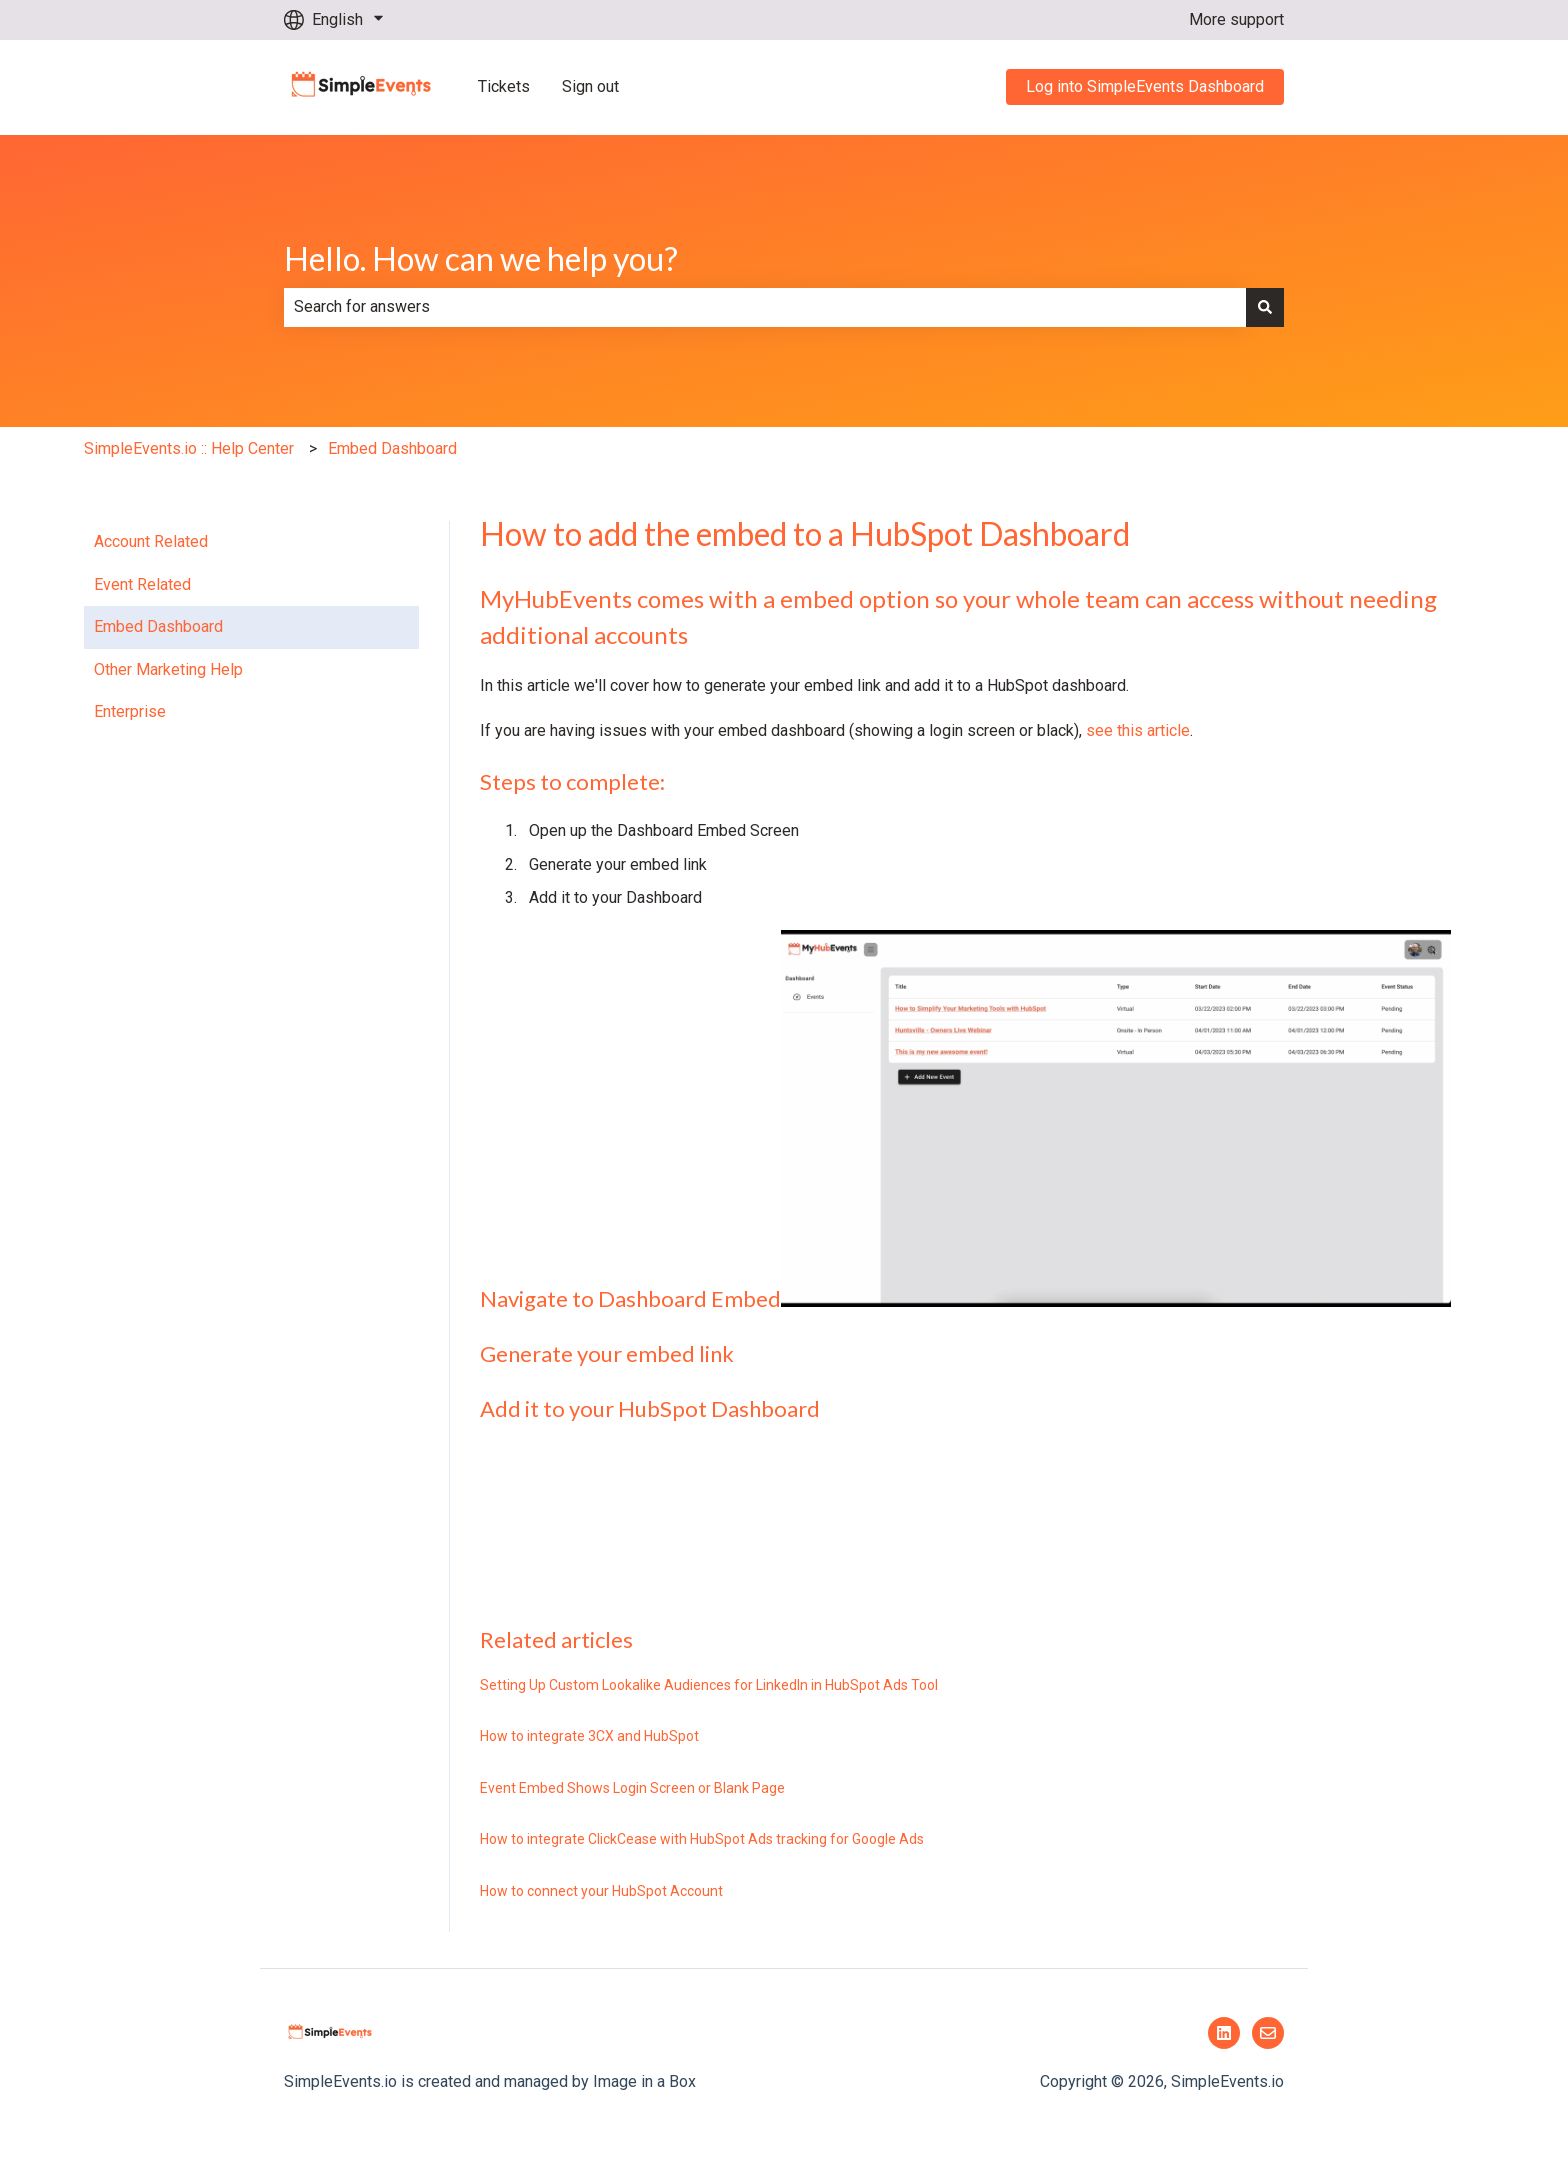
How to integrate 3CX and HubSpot (589, 1736)
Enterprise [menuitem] (130, 711)
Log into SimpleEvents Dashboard (1145, 86)
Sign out (590, 86)
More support (1236, 19)
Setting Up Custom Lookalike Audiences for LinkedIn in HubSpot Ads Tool (709, 1685)
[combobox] (765, 307)
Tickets (504, 86)
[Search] (1265, 307)
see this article (1138, 730)
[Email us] (1268, 2033)
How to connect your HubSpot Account (601, 1891)
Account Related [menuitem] (151, 541)
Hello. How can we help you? (481, 258)
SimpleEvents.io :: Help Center (189, 448)
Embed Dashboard (392, 448)
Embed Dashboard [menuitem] (158, 626)
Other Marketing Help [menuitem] (168, 669)
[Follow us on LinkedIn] (1224, 2033)
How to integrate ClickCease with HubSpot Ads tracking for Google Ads (702, 1839)
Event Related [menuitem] (142, 584)
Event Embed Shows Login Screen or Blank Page (632, 1788)
